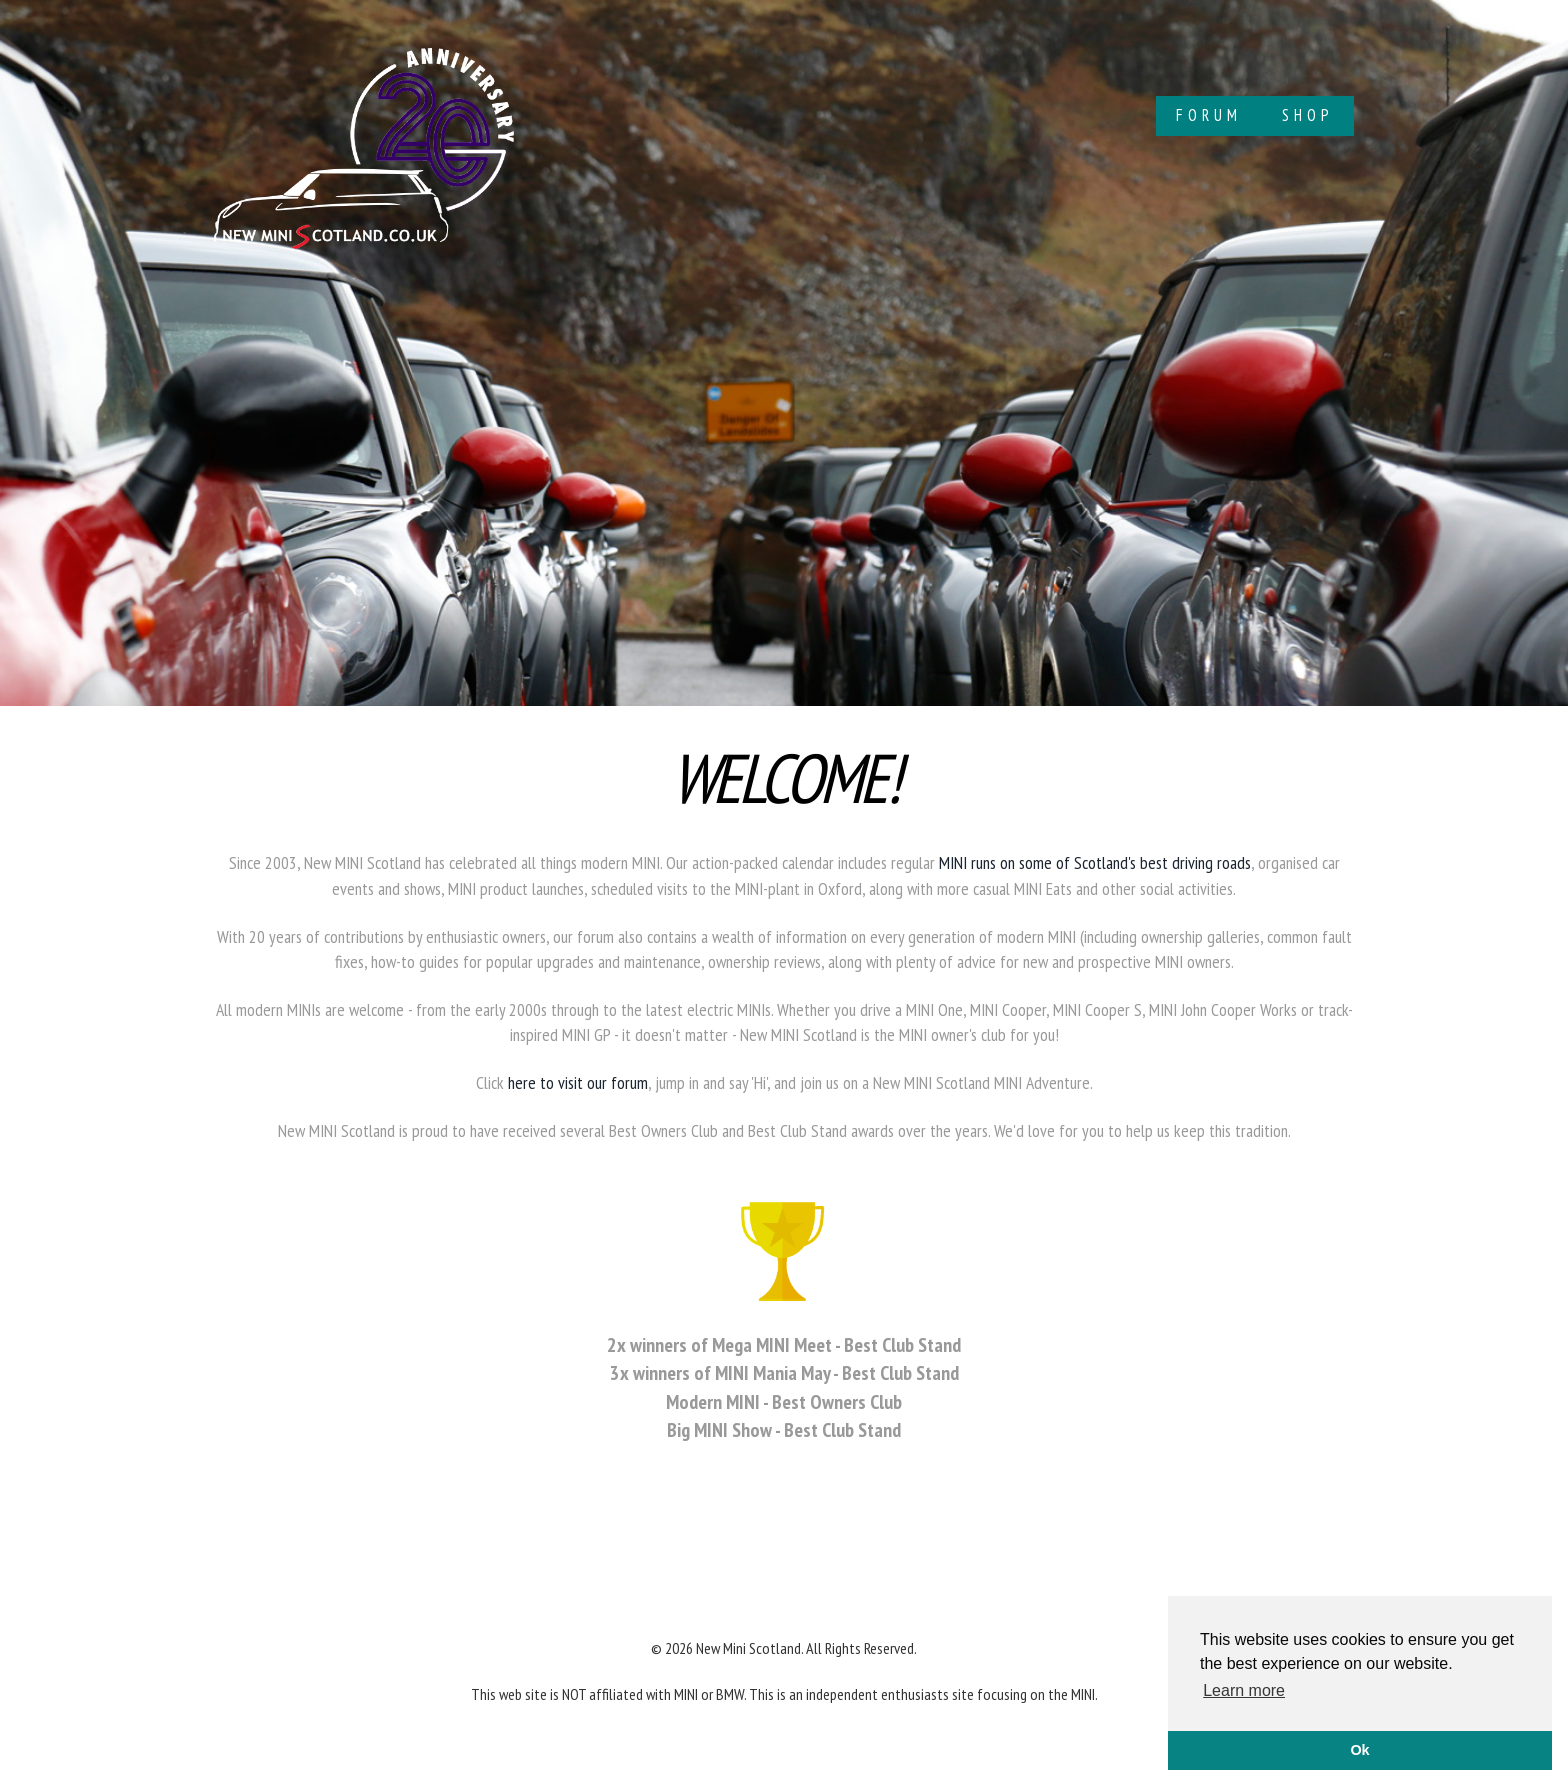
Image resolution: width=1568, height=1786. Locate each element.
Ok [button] (1359, 1750)
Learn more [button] (1244, 1690)
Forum (1209, 115)
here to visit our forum (578, 1082)
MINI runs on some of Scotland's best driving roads (1095, 862)
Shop (1308, 115)
